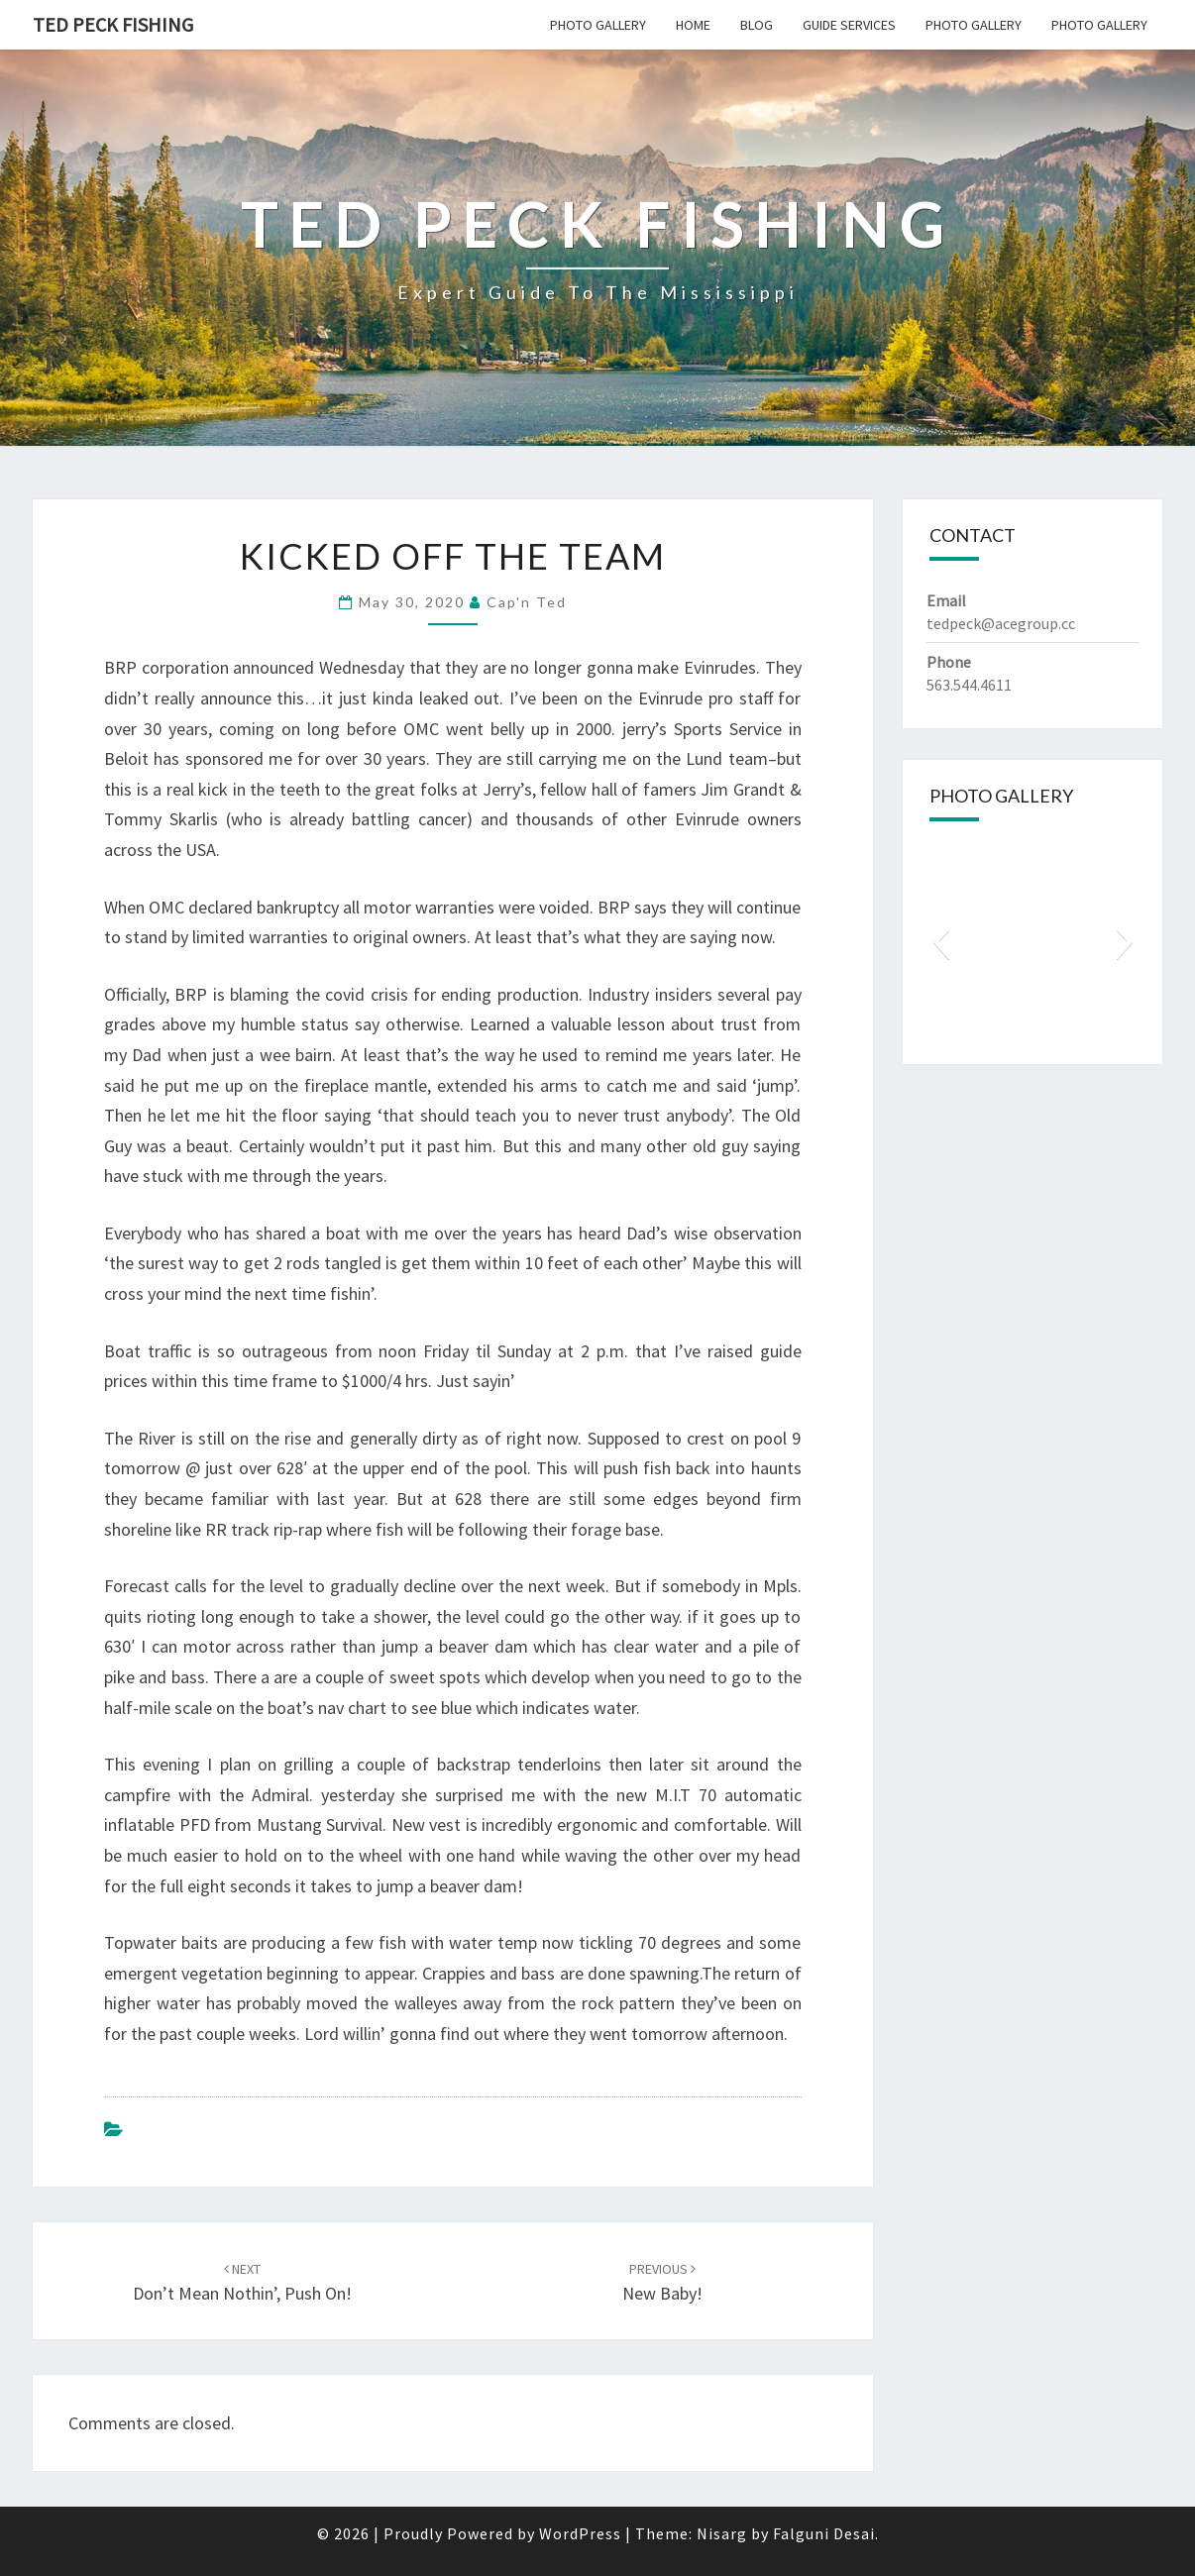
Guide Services (849, 25)
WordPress (580, 2533)
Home (693, 25)
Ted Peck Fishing (113, 24)
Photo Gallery (598, 25)
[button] (940, 941)
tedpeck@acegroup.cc (1000, 623)
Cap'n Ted (527, 601)
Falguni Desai (824, 2533)
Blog (756, 25)
